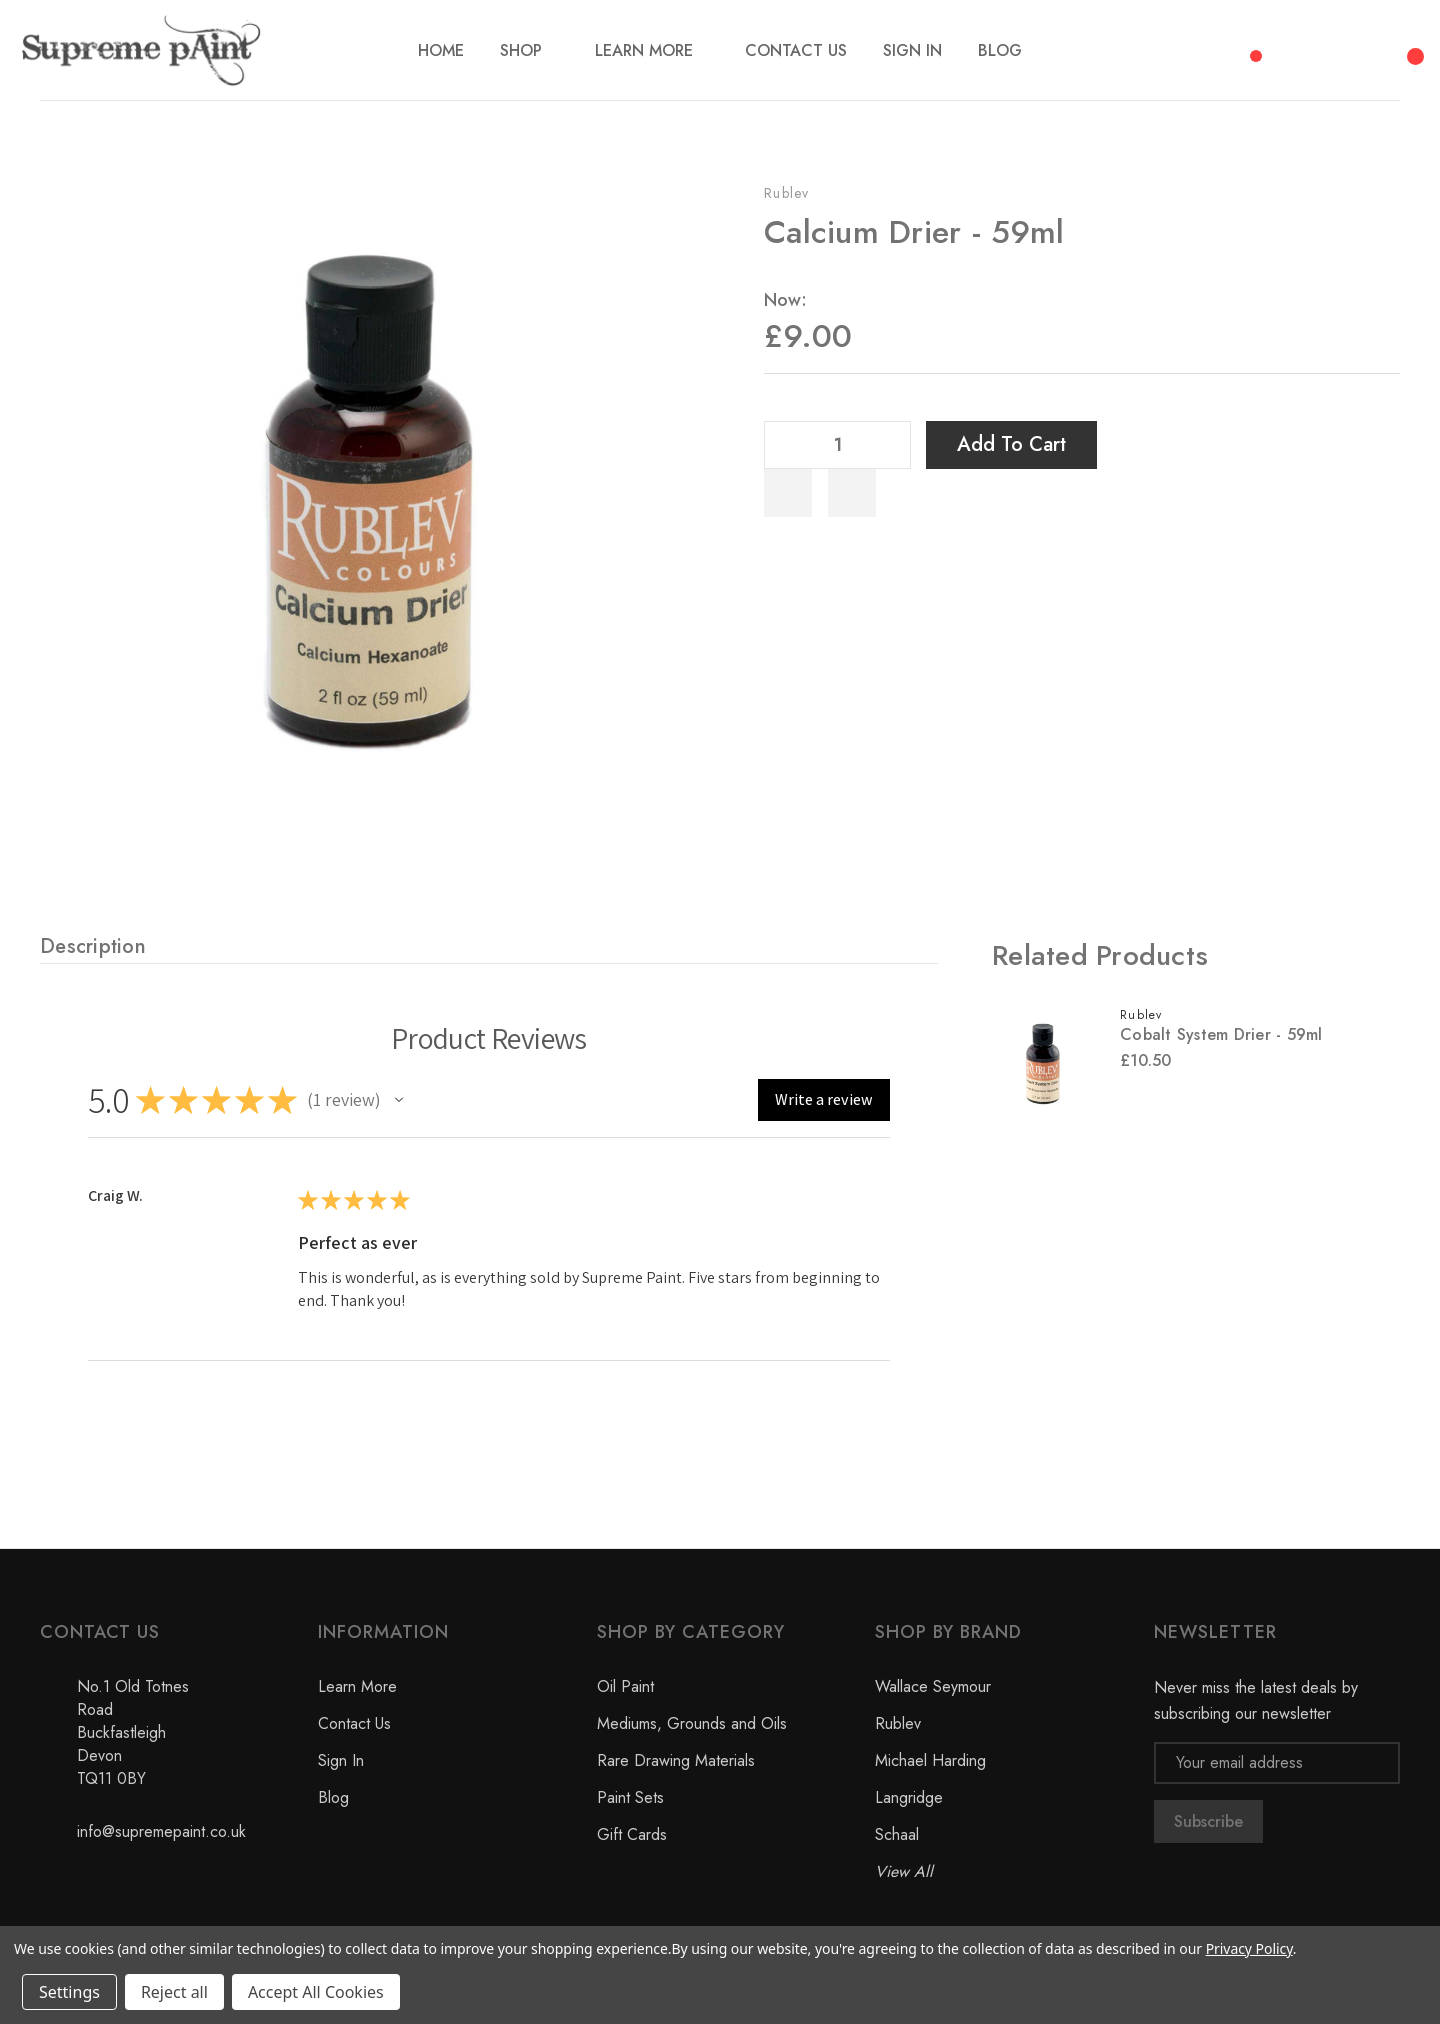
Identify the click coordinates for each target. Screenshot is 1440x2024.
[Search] (1304, 46)
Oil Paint (625, 1686)
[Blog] (1000, 50)
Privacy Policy (1249, 1948)
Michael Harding (930, 1760)
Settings (69, 1992)
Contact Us (354, 1723)
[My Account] (1358, 50)
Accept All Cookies (316, 1992)
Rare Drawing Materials (676, 1760)
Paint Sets (630, 1797)
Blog (333, 1797)
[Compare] (1249, 45)
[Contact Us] (796, 50)
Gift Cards (632, 1834)
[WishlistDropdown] (852, 493)
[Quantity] (838, 445)
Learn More (357, 1686)
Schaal (897, 1834)
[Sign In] (912, 50)
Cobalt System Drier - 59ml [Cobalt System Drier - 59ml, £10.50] (1221, 1034)
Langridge (909, 1797)
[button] (399, 1100)
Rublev (787, 193)
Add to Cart (1011, 444)
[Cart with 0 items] (1412, 45)
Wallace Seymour (933, 1686)
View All (904, 1871)
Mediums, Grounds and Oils (692, 1723)
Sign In (341, 1760)
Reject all (174, 1992)
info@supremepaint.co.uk (161, 1831)
